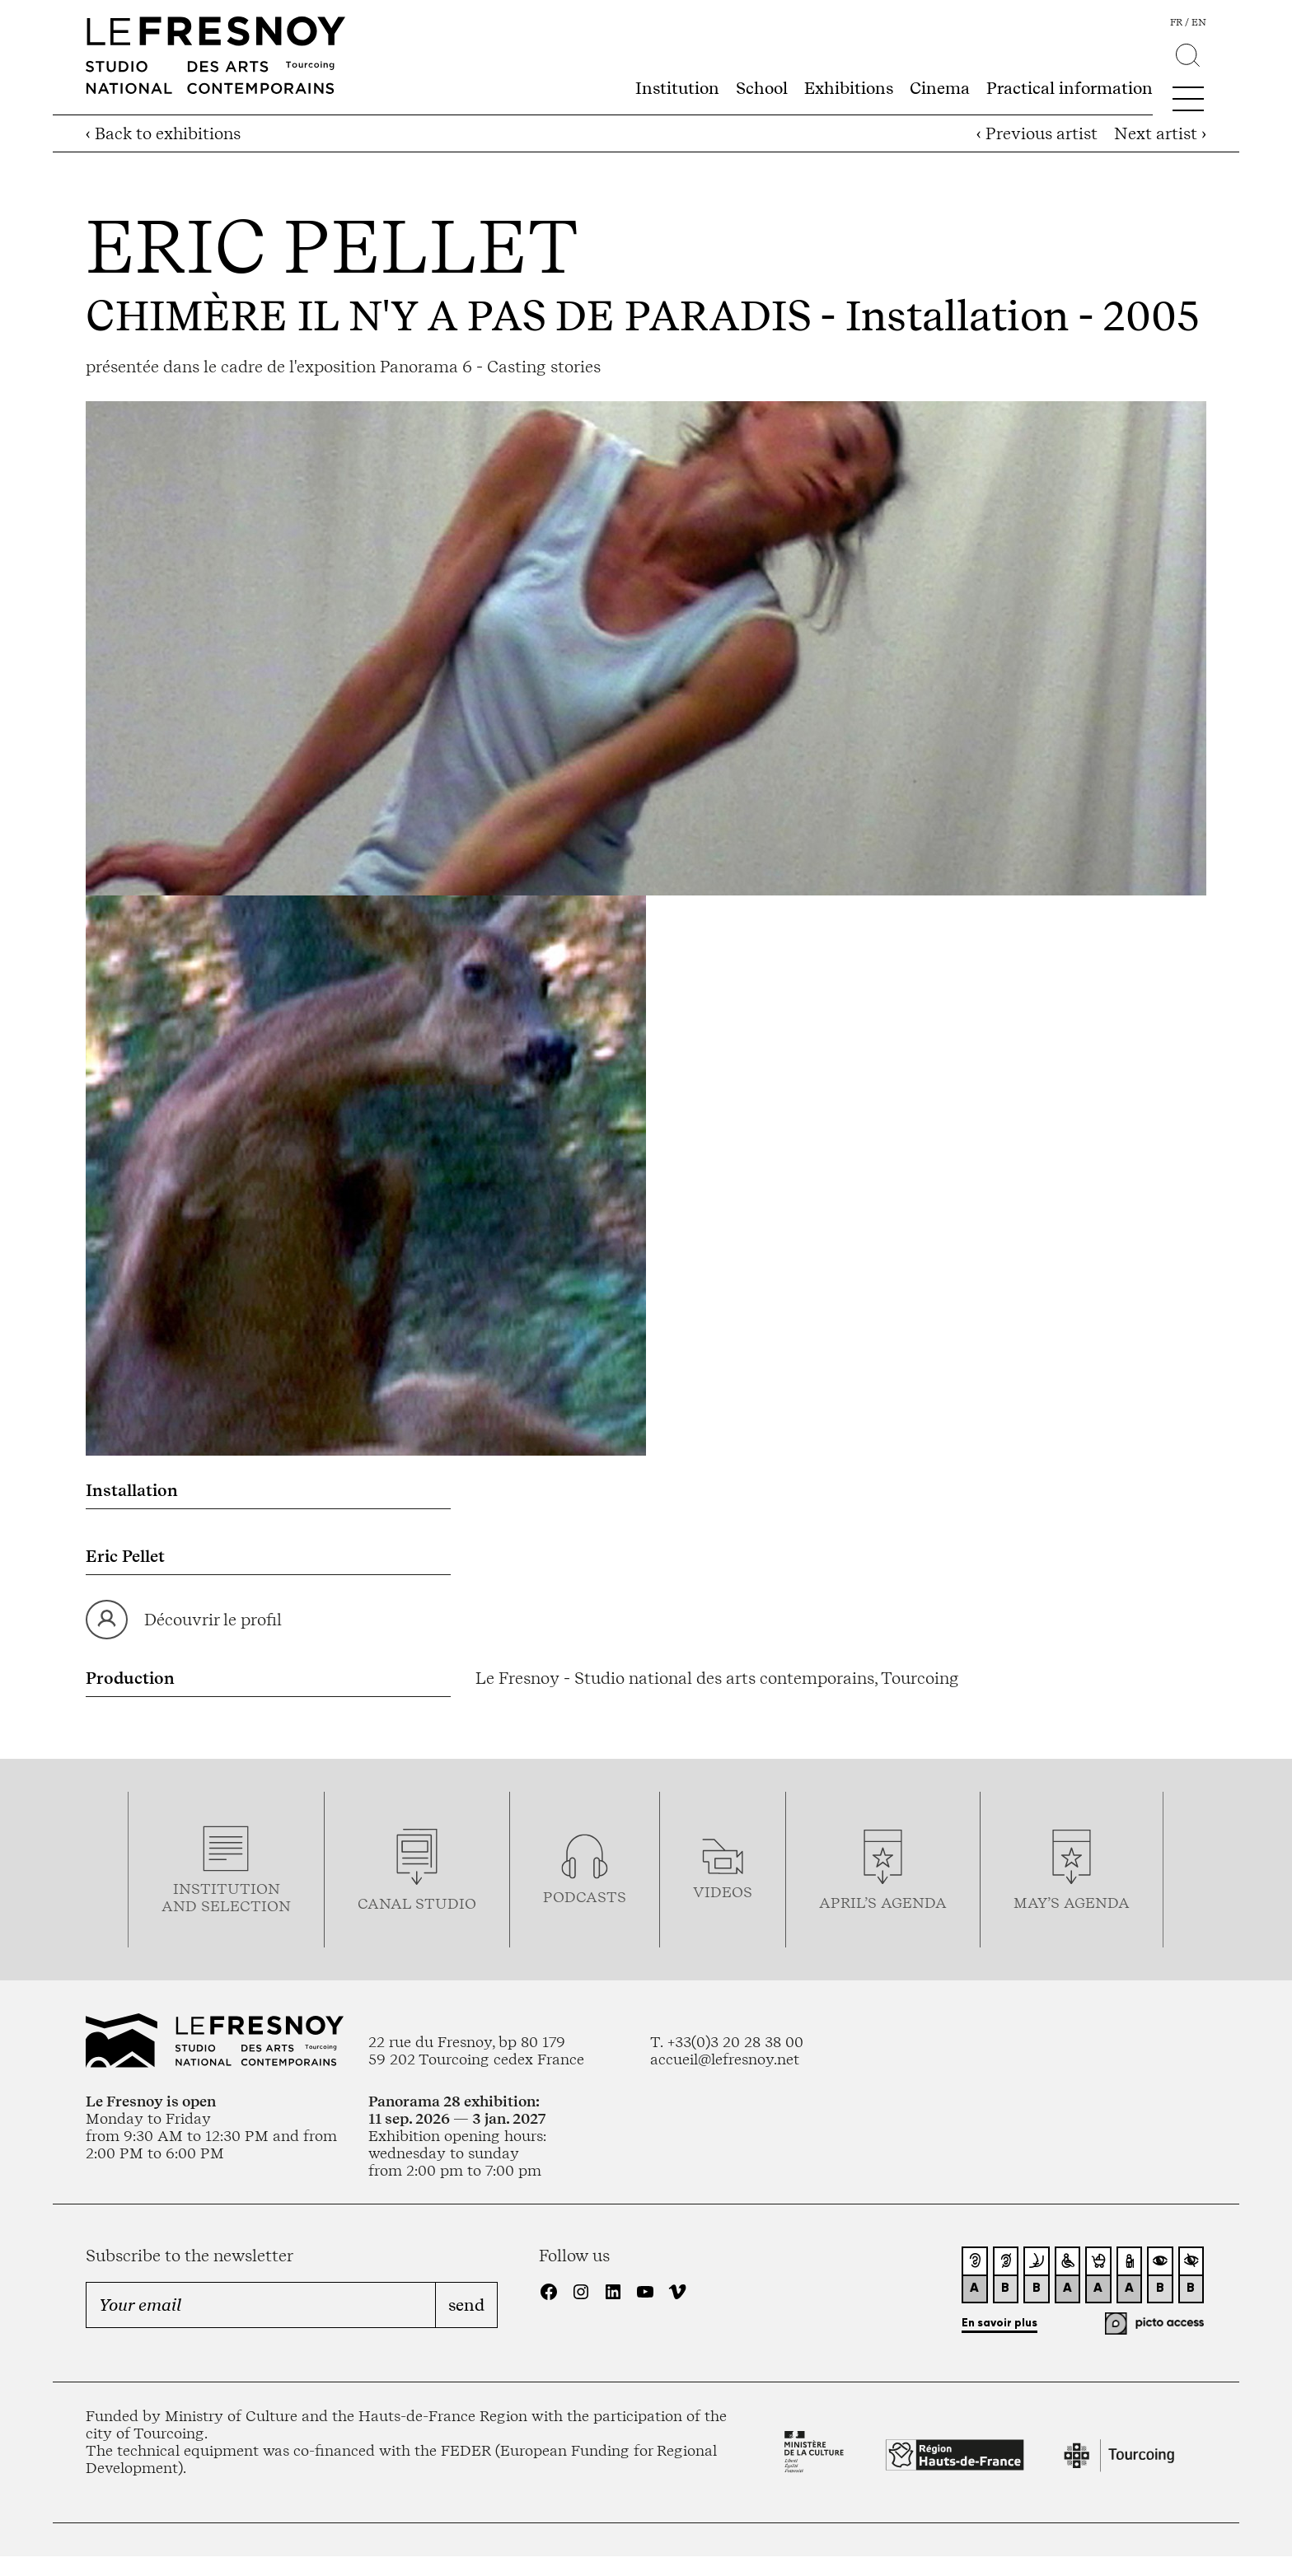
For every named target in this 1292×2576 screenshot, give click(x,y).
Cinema (940, 88)
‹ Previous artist (1037, 133)
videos (722, 1891)
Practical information (1069, 88)
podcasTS (584, 1896)
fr (1176, 22)
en (1198, 22)
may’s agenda (1071, 1902)
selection (246, 1905)
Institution (677, 88)
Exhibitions (848, 88)
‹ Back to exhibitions (163, 133)
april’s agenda (883, 1902)
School (762, 88)
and (181, 1905)
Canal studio (417, 1903)
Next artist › (1160, 133)
